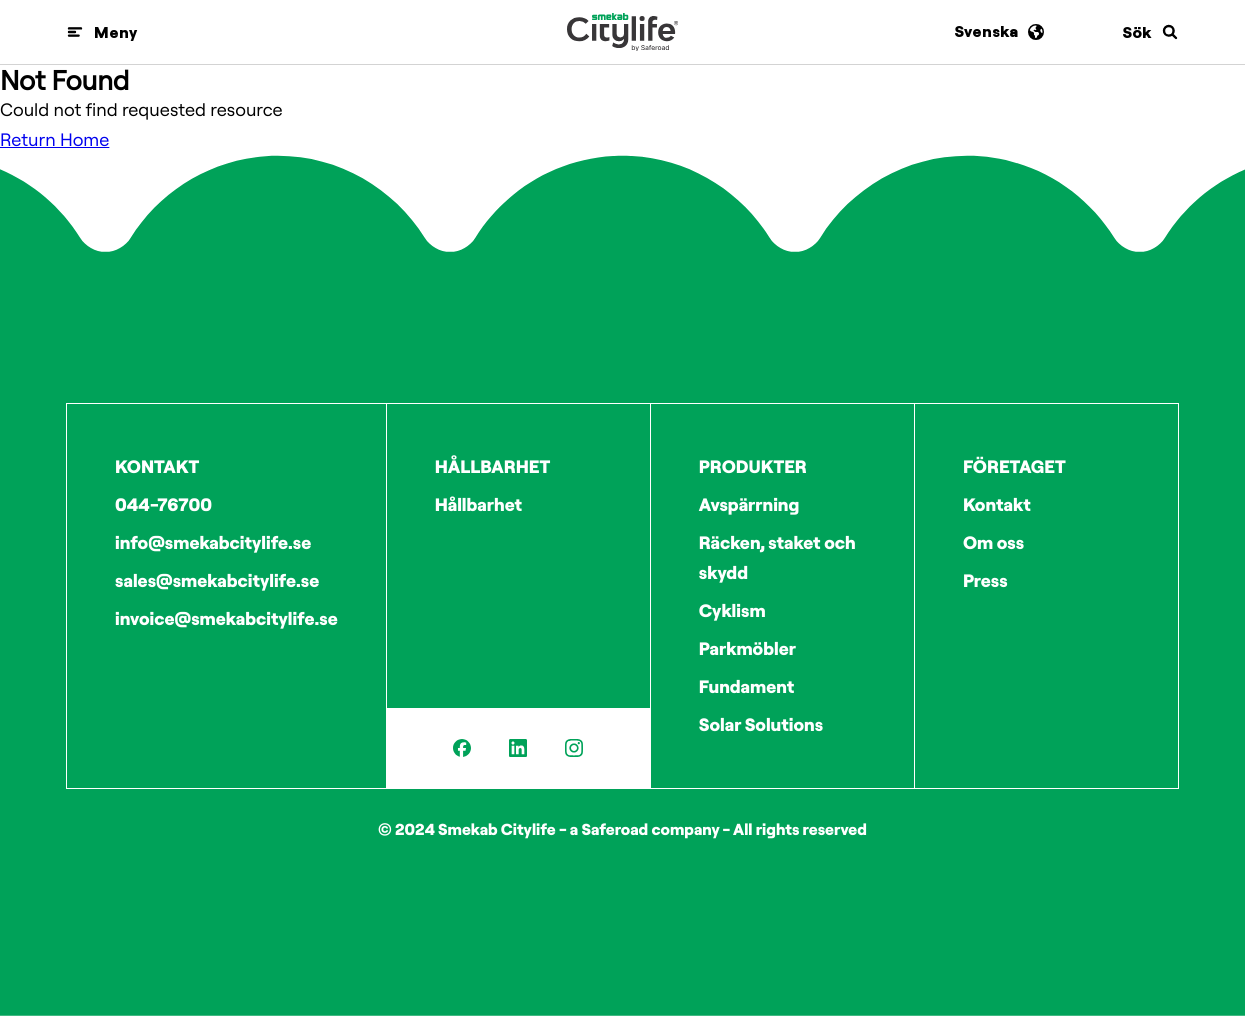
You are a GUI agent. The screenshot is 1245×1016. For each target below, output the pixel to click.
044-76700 (163, 504)
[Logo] (622, 32)
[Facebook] (462, 748)
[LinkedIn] (518, 748)
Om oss (993, 542)
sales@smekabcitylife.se (217, 580)
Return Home (54, 139)
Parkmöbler (747, 648)
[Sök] (1150, 32)
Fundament (747, 686)
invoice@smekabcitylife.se (226, 618)
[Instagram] (574, 748)
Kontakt (997, 504)
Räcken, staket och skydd (777, 557)
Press (985, 580)
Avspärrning (749, 504)
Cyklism (732, 610)
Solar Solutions (761, 724)
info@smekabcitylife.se (213, 542)
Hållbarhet (478, 504)
